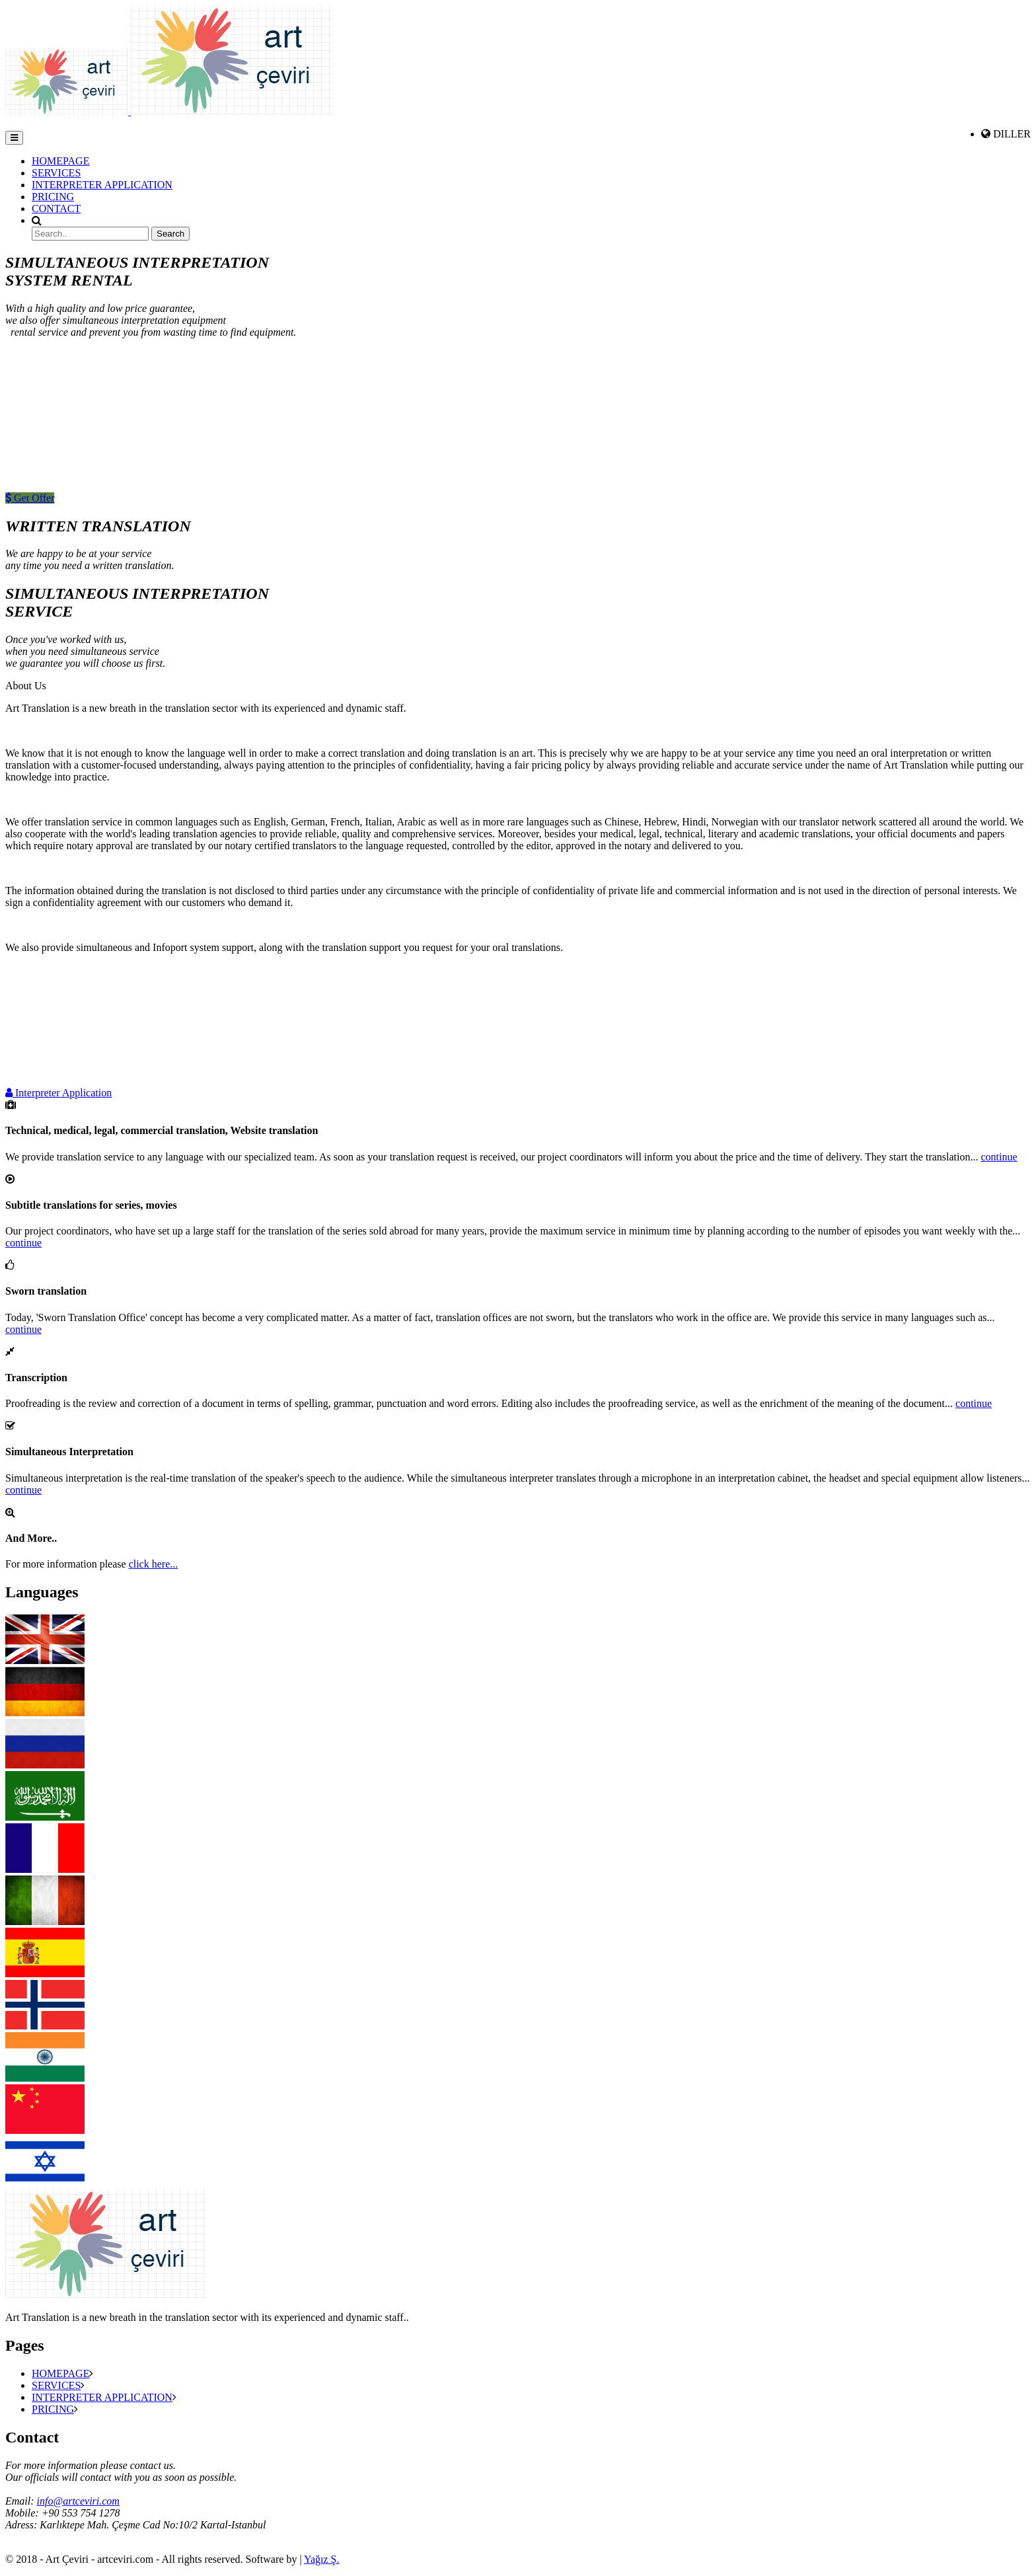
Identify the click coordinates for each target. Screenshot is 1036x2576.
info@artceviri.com (78, 2501)
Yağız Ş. (322, 2559)
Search (170, 234)
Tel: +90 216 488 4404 (32, 2538)
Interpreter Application (58, 1092)
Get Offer (29, 498)
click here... (153, 1564)
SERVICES (56, 172)
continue (999, 1156)
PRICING (53, 196)
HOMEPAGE (60, 161)
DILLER (1012, 133)
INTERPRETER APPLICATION (102, 184)
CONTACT (56, 208)
